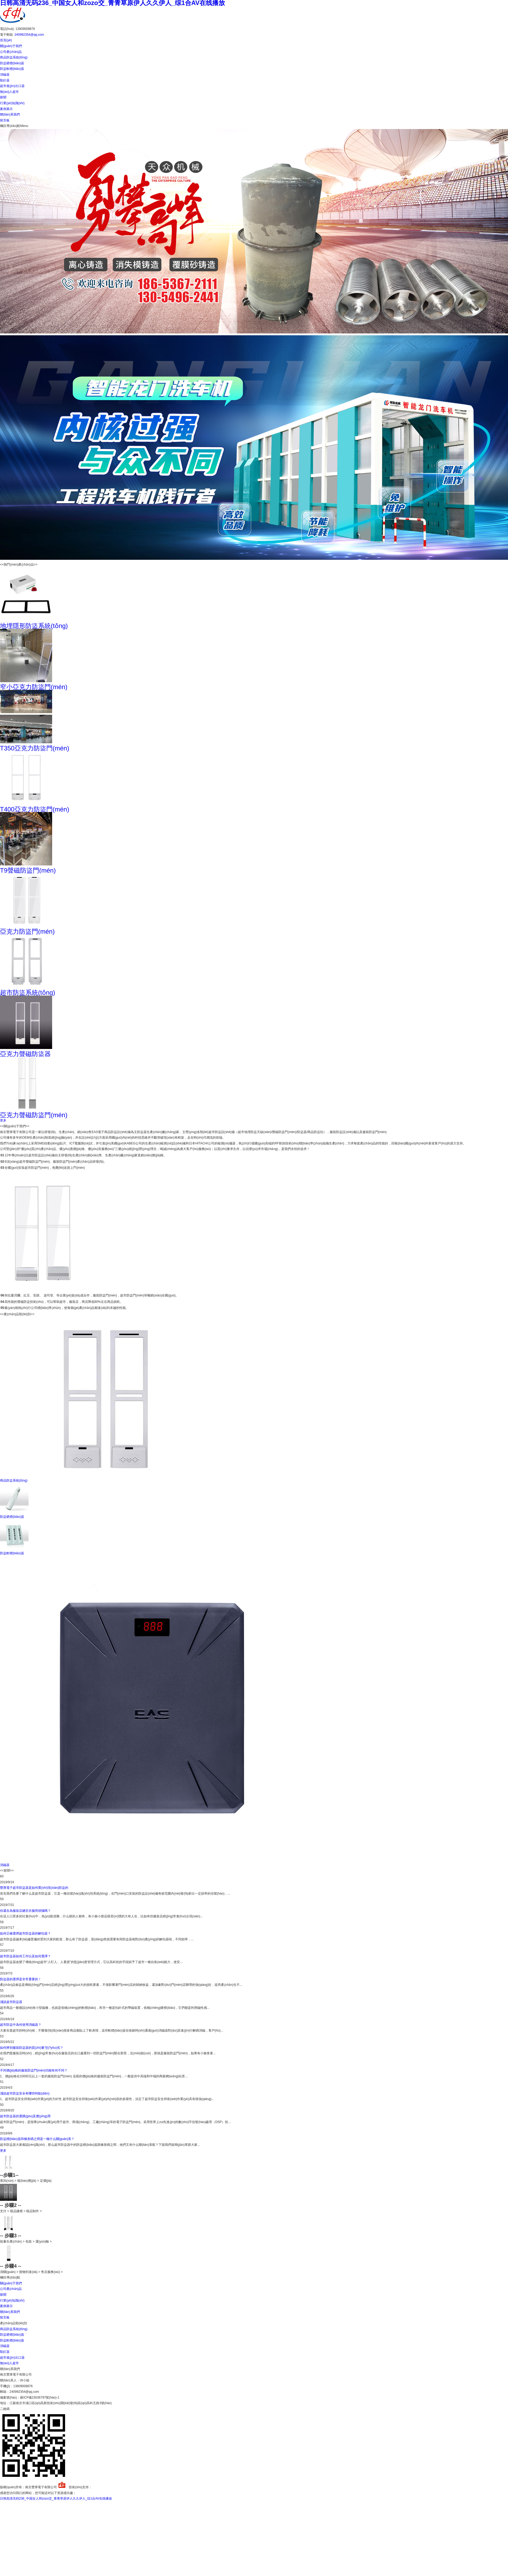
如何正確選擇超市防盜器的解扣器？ (25, 1933)
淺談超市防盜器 (11, 2002)
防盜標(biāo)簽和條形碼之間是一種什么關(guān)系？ (37, 2139)
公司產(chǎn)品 (11, 52)
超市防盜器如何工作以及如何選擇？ (25, 1956)
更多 (3, 1120)
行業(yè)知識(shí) (12, 103)
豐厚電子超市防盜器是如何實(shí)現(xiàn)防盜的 (34, 1888)
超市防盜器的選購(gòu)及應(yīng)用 (25, 2116)
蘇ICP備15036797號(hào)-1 (39, 2397)
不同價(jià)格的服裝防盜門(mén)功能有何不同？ (33, 2070)
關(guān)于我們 (11, 46)
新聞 (3, 97)
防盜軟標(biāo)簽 (12, 69)
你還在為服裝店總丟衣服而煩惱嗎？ (25, 1911)
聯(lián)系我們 (10, 114)
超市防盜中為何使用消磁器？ (20, 2025)
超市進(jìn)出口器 (12, 86)
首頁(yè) (6, 40)
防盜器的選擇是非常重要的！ (20, 1979)
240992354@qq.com (29, 34)
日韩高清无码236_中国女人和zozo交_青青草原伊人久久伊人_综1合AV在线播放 (56, 2498)
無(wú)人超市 (9, 92)
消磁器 (5, 74)
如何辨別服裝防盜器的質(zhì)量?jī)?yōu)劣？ (31, 2048)
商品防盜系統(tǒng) (14, 57)
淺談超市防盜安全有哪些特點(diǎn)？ (24, 2093)
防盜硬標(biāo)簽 (12, 63)
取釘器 (5, 80)
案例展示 (6, 109)
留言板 (5, 120)
